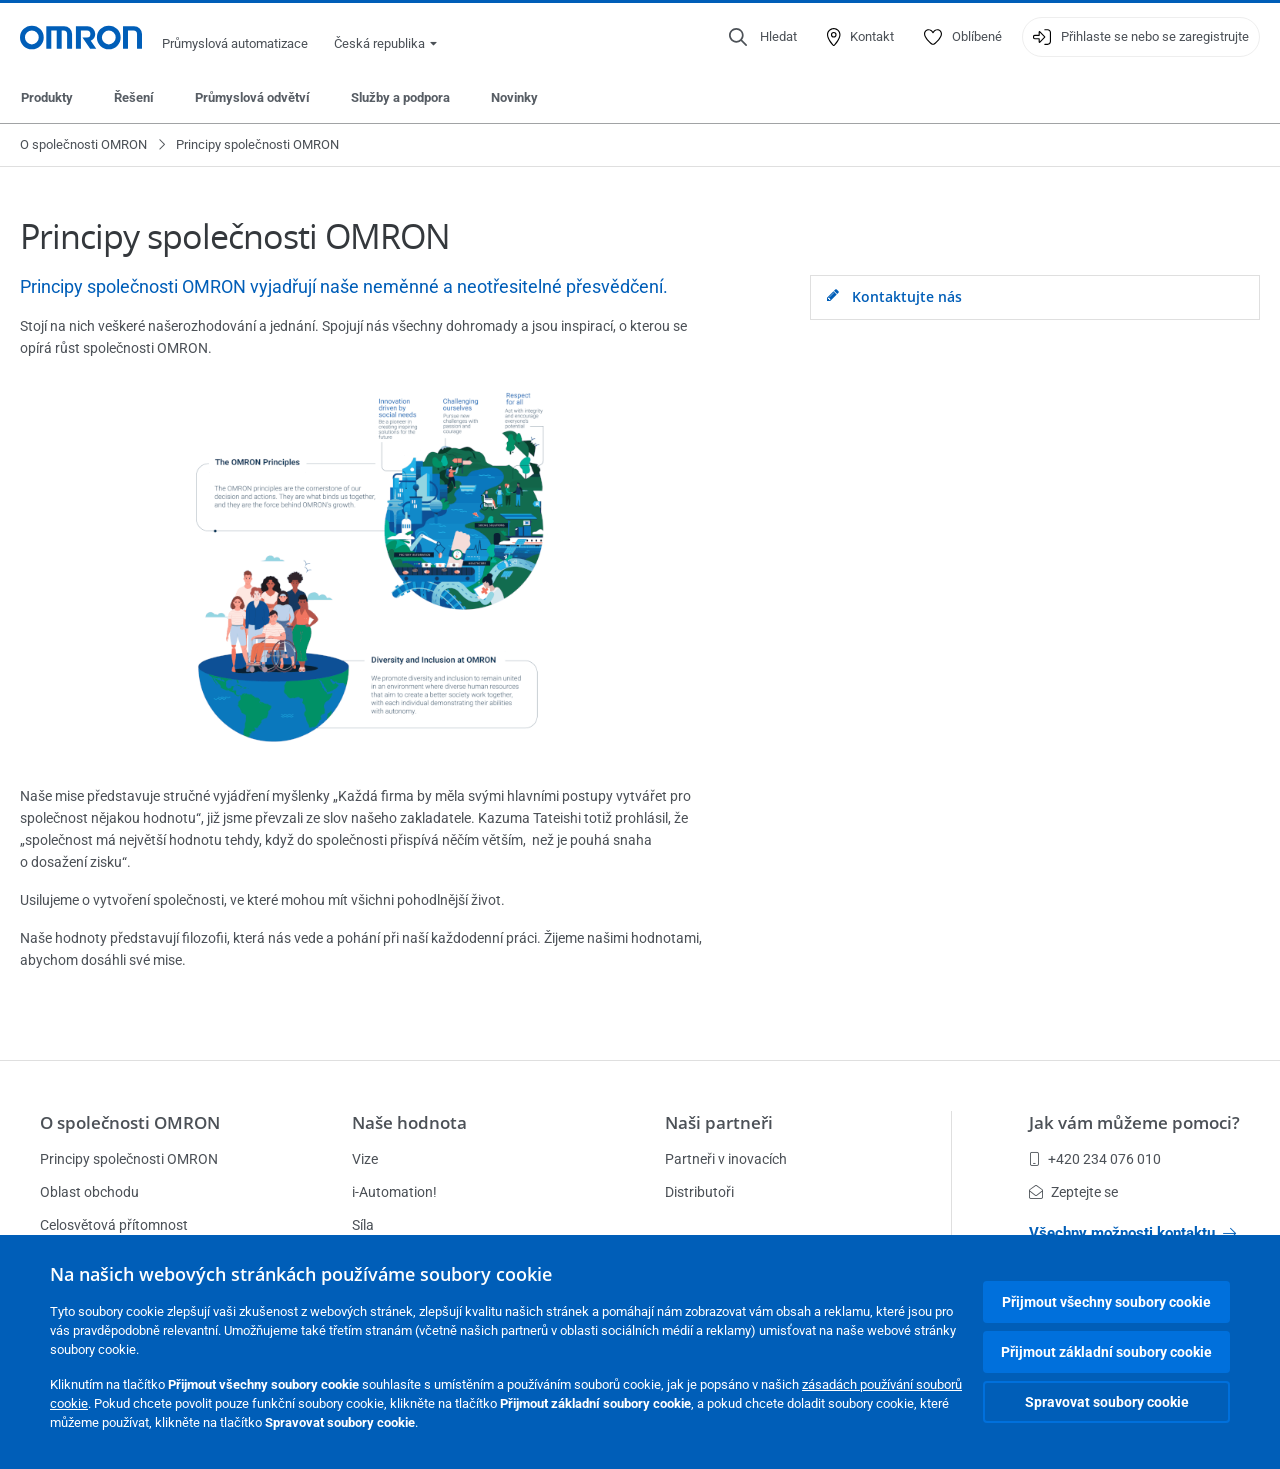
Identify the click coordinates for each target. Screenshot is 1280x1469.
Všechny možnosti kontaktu (1132, 1233)
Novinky (514, 97)
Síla (363, 1225)
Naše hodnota (409, 1122)
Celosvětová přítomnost (114, 1225)
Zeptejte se (1073, 1192)
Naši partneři (719, 1122)
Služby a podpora (400, 97)
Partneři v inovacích (726, 1159)
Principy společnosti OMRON (129, 1159)
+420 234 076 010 (1095, 1159)
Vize (365, 1159)
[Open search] (763, 37)
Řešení (134, 97)
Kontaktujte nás (894, 297)
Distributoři (699, 1192)
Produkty (47, 97)
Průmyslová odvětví (252, 97)
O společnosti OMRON (83, 144)
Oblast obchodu (89, 1192)
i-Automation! (394, 1192)
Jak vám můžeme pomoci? (1134, 1122)
